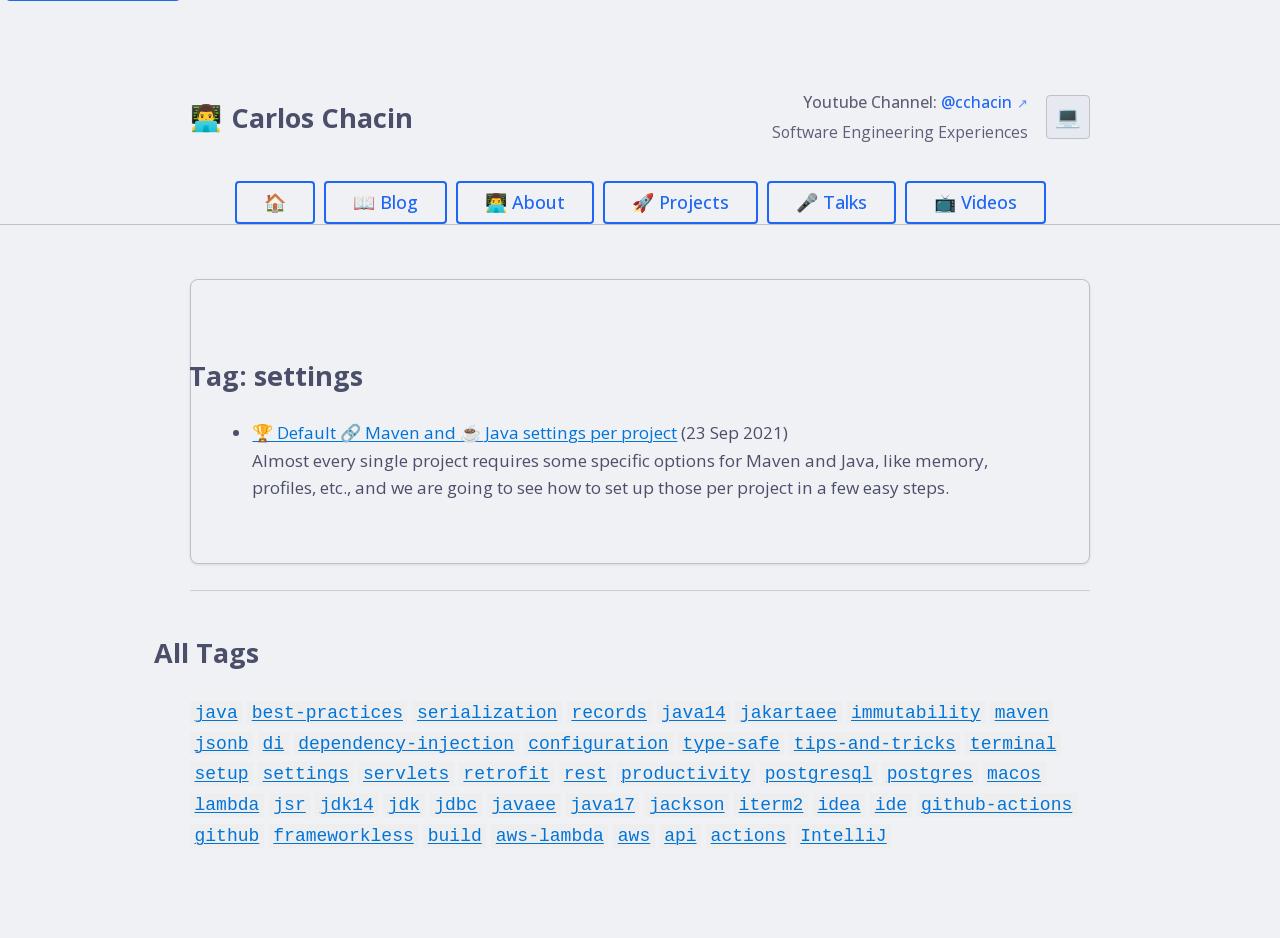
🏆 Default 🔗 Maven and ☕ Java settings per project (484, 435)
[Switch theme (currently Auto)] (1068, 117)
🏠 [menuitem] (275, 202)
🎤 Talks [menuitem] (831, 202)
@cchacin (976, 102)
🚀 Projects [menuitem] (680, 202)
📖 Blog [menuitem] (385, 202)
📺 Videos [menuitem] (975, 202)
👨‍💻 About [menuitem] (525, 202)
